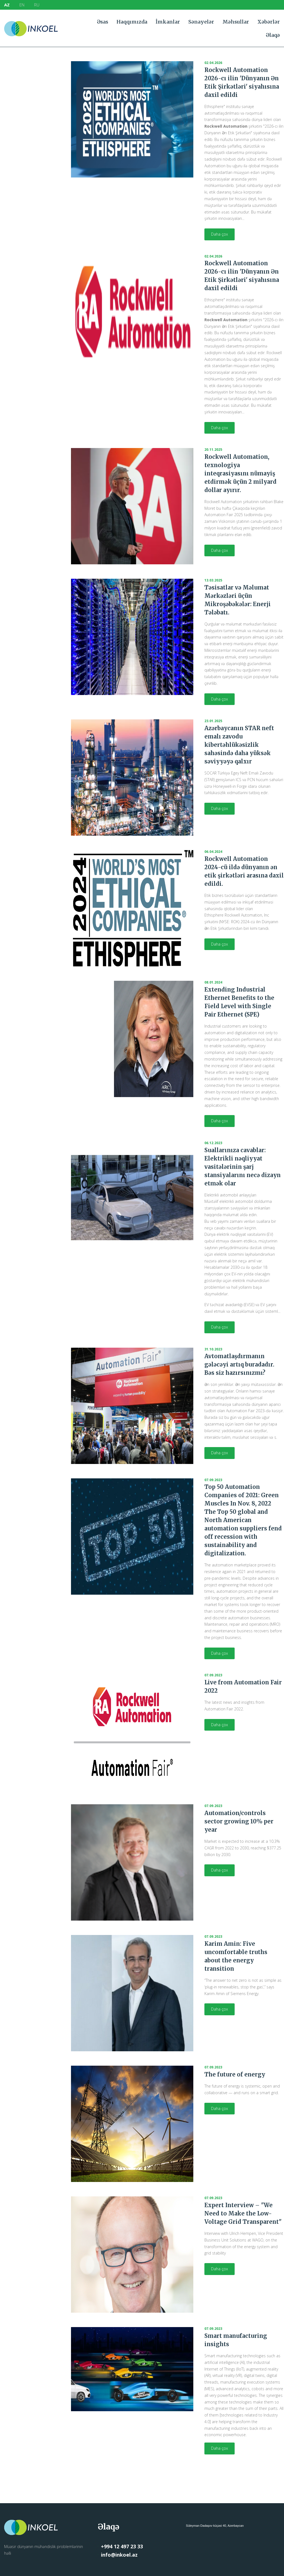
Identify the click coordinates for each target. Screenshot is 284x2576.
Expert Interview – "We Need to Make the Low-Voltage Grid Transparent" (243, 2213)
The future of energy (234, 2074)
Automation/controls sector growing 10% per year (238, 1821)
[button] (219, 234)
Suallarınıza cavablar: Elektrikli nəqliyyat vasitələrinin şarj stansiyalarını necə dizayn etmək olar (242, 1167)
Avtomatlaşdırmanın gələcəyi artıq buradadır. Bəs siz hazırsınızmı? (239, 1364)
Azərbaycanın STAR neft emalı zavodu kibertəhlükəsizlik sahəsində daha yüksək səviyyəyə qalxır (239, 745)
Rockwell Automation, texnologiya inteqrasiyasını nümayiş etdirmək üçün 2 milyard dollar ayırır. (240, 473)
